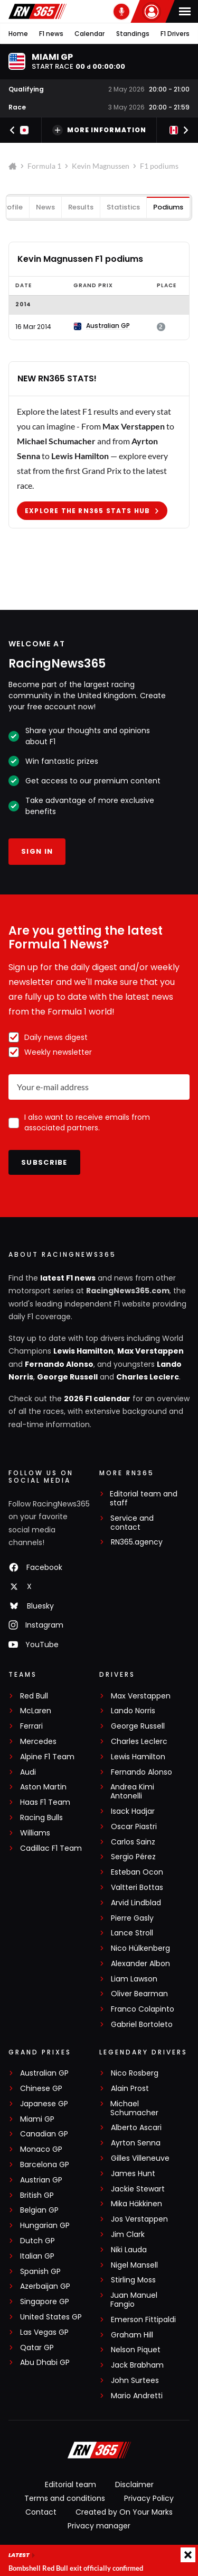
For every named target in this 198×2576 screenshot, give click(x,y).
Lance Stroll (132, 1933)
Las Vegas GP (44, 2332)
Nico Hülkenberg (140, 1948)
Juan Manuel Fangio (133, 2300)
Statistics (123, 207)
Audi (28, 1772)
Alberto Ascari (136, 2127)
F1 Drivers (175, 33)
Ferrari (31, 1726)
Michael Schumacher (134, 2108)
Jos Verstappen (139, 2219)
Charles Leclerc (147, 1377)
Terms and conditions (64, 2498)
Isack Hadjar (133, 1811)
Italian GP (37, 2256)
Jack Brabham (137, 2365)
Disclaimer (134, 2484)
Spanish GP (40, 2271)
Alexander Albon (140, 1963)
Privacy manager (99, 2525)
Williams (35, 1833)
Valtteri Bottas (137, 1887)
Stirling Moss (133, 2280)
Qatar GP (37, 2347)
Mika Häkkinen (136, 2203)
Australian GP (44, 2073)
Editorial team (70, 2484)
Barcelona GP (44, 2164)
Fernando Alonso (59, 1364)
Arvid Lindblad (136, 1902)
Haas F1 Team (45, 1802)
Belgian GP (39, 2210)
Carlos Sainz (133, 1842)
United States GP (51, 2317)
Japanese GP (44, 2103)
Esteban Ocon (137, 1872)
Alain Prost (130, 2088)
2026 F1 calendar (97, 1398)
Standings (132, 33)
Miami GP (37, 2119)
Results (80, 207)
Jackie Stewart (138, 2189)
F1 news (51, 33)
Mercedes (38, 1741)
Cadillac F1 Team (51, 1848)
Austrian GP (41, 2180)
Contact (40, 2512)
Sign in (37, 851)
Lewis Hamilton (83, 1351)
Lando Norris (133, 1710)
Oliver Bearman (139, 1993)
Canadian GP (44, 2134)
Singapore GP (44, 2301)
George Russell (67, 1377)
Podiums (168, 207)
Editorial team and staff (143, 1499)
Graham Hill (132, 2335)
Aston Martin (43, 1787)
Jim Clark (128, 2234)
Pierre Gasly (132, 1918)
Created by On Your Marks (124, 2512)
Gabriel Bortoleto (142, 2024)
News (45, 207)
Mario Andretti (137, 2395)
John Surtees (135, 2380)
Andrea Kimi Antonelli (132, 1792)
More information (99, 130)
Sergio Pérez (133, 1856)
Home (18, 33)
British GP (37, 2195)
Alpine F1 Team (47, 1756)
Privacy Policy (149, 2498)
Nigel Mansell (134, 2265)
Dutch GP (37, 2240)
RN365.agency (137, 1542)
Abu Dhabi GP (45, 2362)
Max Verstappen (150, 1351)
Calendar (89, 33)
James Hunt (133, 2173)
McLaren (35, 1710)
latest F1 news (68, 1278)
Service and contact (132, 1523)
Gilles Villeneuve (140, 2158)
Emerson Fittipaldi (143, 2319)
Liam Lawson (134, 1979)
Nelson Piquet (136, 2349)
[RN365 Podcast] (121, 12)
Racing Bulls (41, 1817)
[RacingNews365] (99, 2451)
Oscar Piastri (134, 1826)
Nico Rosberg (134, 2073)
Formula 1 (44, 165)
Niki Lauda (129, 2249)
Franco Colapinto (142, 2009)
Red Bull (34, 1696)
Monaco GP (41, 2149)
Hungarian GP (45, 2225)
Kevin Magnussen (100, 165)
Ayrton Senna (136, 2143)
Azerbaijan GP (45, 2286)
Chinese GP (41, 2088)
